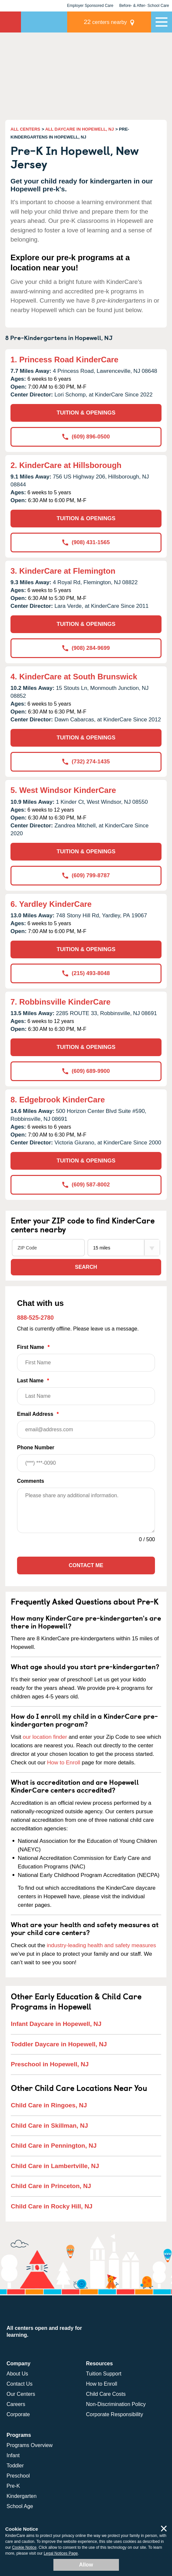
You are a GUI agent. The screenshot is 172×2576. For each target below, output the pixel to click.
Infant (13, 2455)
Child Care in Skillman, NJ (49, 2125)
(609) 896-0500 (86, 437)
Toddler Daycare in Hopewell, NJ (59, 2044)
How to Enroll (63, 1762)
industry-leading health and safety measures (101, 1945)
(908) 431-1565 (86, 542)
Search (86, 1267)
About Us (17, 2373)
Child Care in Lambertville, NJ (55, 2165)
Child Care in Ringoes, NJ (49, 2105)
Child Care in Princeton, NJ (51, 2185)
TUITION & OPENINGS (86, 413)
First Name (86, 1358)
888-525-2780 (35, 1317)
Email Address (86, 1424)
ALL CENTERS (25, 129)
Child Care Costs (106, 2394)
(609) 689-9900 (86, 1071)
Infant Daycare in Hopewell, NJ (56, 2023)
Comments (30, 1481)
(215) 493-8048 (86, 973)
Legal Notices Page (61, 2553)
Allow (86, 2564)
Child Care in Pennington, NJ (54, 2145)
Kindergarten (22, 2496)
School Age (20, 2506)
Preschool (18, 2476)
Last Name (86, 1391)
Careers (16, 2404)
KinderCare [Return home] (10, 21)
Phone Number (86, 1458)
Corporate (18, 2414)
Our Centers (21, 2394)
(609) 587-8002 (86, 1185)
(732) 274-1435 (86, 761)
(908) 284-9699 (86, 648)
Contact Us (19, 2384)
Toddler (15, 2465)
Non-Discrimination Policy (116, 2404)
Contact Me (86, 1565)
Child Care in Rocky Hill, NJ (51, 2206)
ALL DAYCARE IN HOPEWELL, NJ (79, 129)
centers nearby (105, 21)
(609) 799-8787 (86, 875)
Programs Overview (29, 2445)
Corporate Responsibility (114, 2414)
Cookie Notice (24, 2547)
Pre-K (13, 2486)
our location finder (45, 1737)
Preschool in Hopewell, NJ (50, 2064)
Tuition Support (104, 2373)
